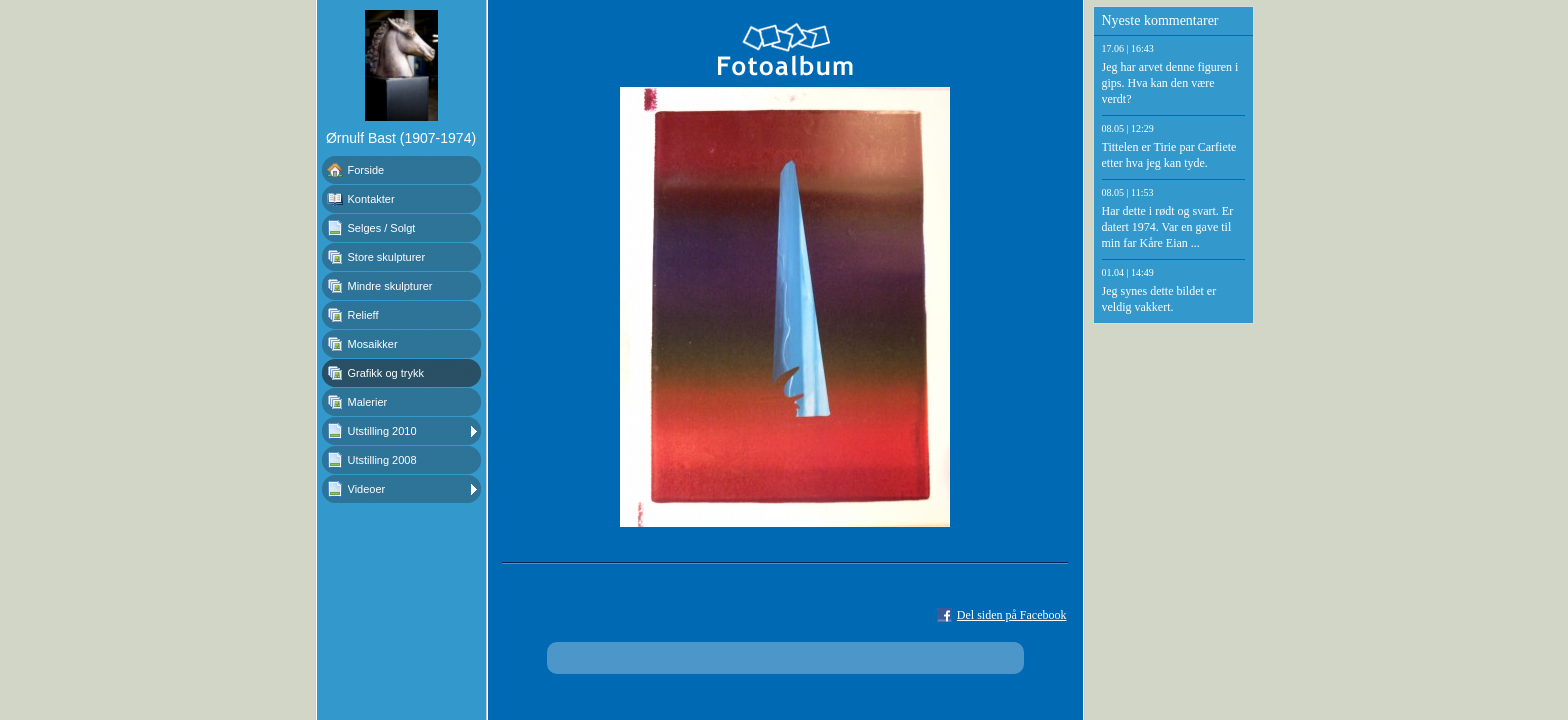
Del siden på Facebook (1012, 615)
